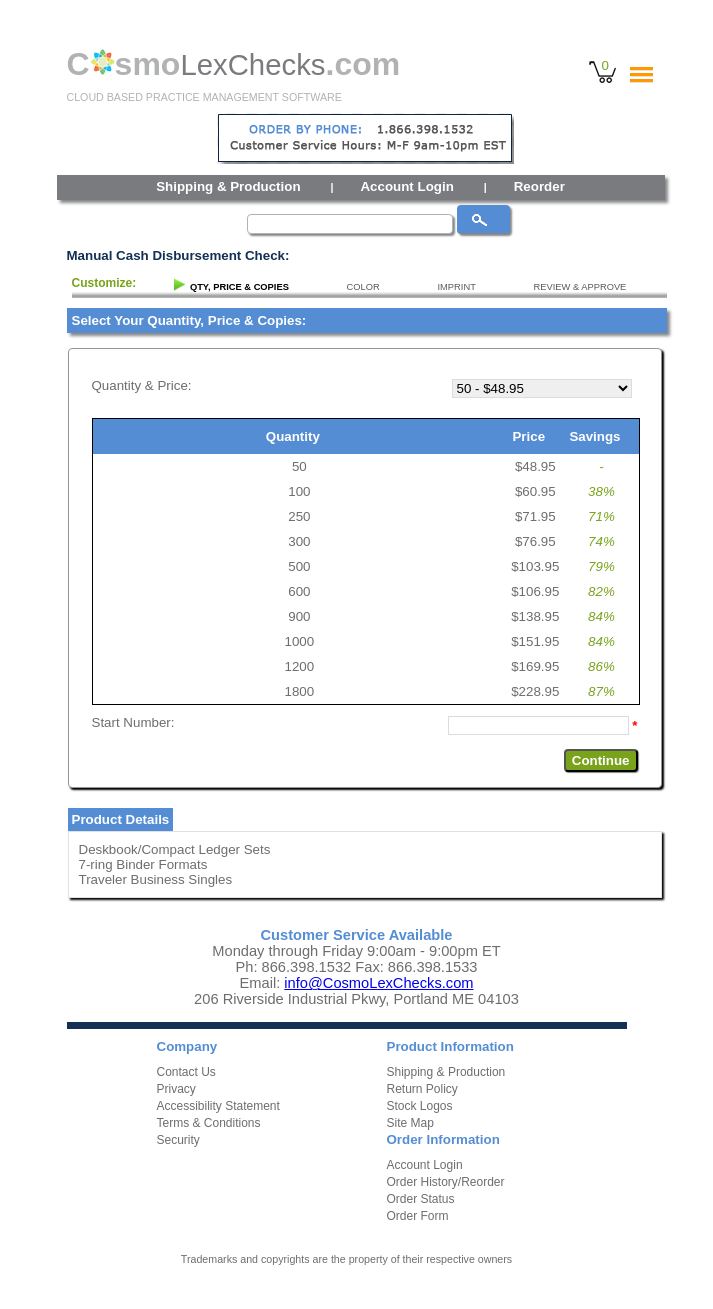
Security (178, 1140)
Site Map (410, 1123)
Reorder (539, 186)
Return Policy (422, 1089)
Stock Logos (420, 1106)
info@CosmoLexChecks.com (378, 983)
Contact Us (186, 1072)
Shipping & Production (228, 186)
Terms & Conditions (209, 1123)
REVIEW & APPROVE (580, 287)
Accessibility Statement (218, 1106)
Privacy (176, 1089)
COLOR (363, 287)
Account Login (406, 186)
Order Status (421, 1199)
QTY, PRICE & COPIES (239, 287)
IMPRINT (456, 287)
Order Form (418, 1216)
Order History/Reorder (446, 1182)
